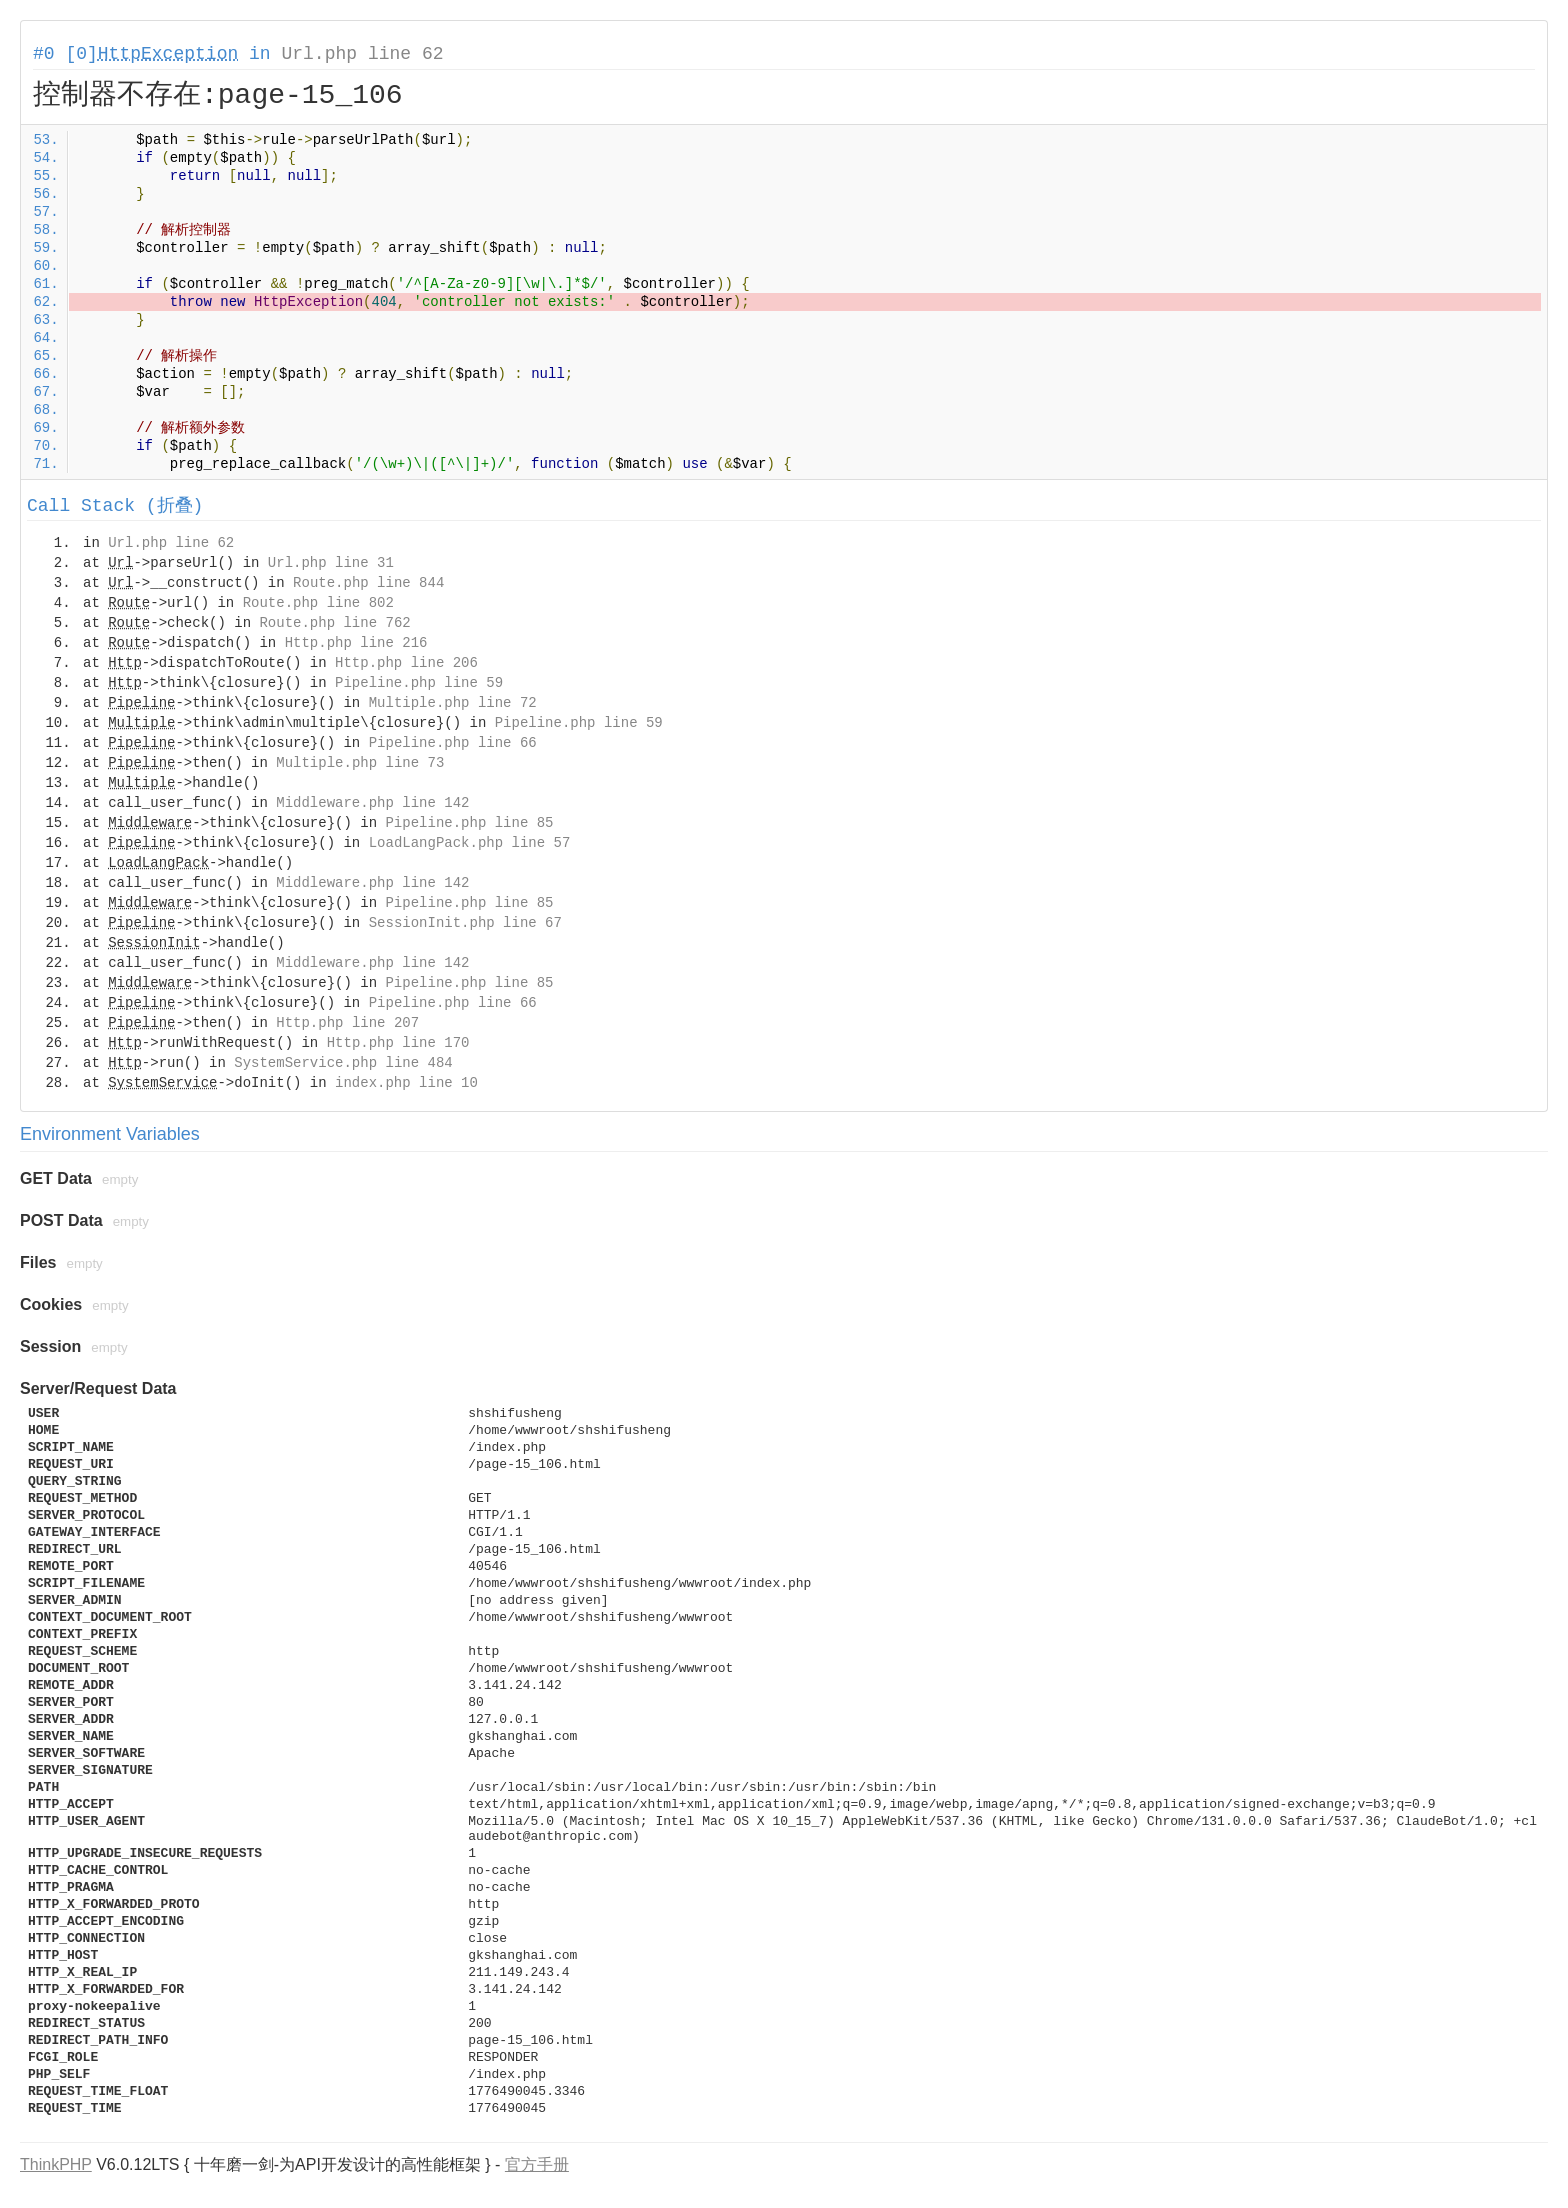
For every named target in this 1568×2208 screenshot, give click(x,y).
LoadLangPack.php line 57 (470, 843)
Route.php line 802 (318, 603)
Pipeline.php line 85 (469, 823)
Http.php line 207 (347, 1023)
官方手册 (537, 2164)
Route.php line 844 (368, 583)
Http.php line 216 (356, 643)
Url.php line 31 (331, 563)
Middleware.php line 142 (372, 803)
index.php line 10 (406, 1083)
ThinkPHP (56, 2164)
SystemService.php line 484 (343, 1063)
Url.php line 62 (362, 54)
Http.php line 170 (398, 1043)
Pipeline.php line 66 (453, 743)
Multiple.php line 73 (360, 763)
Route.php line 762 (334, 623)
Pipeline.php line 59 (419, 683)
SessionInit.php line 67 (465, 923)
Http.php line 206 (406, 663)
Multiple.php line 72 (453, 703)
